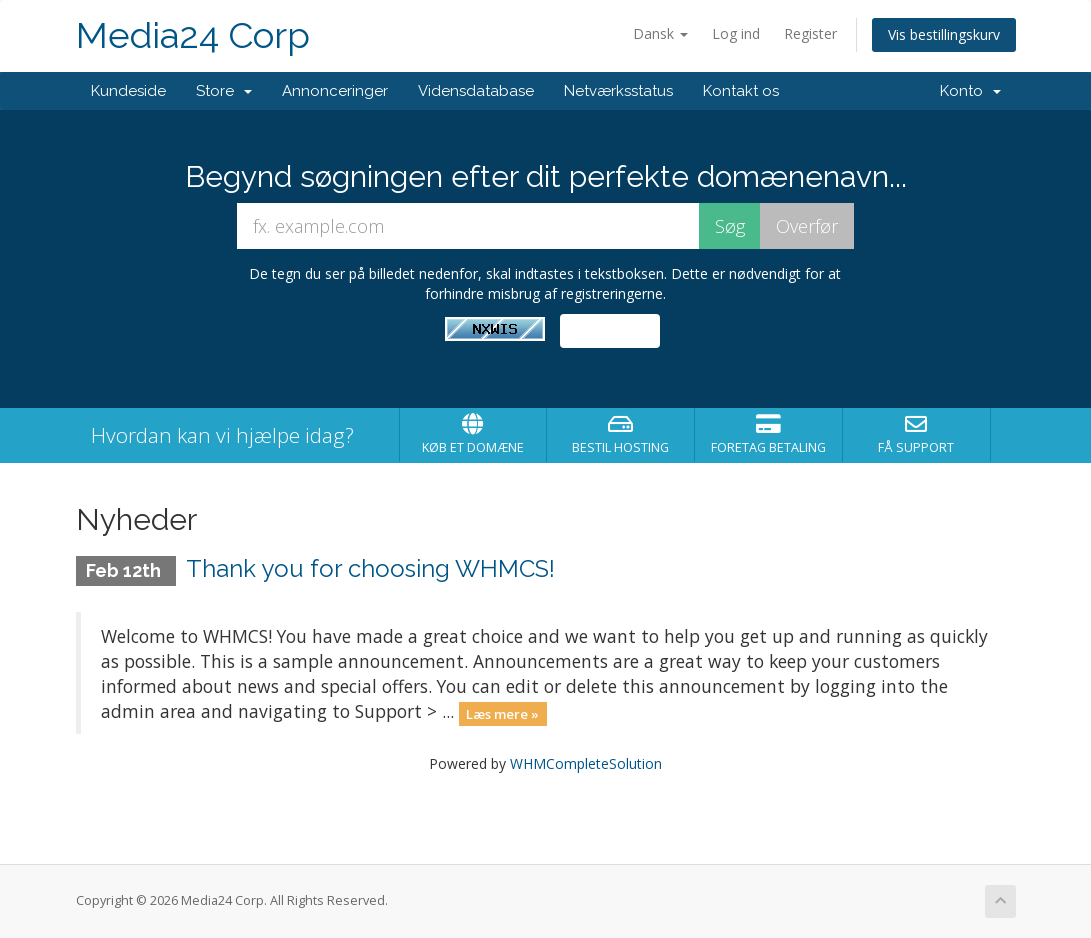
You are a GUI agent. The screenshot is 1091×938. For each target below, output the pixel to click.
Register (810, 33)
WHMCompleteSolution (586, 763)
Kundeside (128, 91)
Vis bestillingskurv (944, 34)
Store (224, 91)
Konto (970, 91)
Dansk (660, 33)
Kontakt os (741, 91)
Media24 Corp (193, 35)
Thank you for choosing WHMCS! (370, 568)
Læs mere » (502, 713)
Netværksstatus (618, 91)
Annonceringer (335, 91)
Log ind (736, 33)
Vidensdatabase (476, 91)
